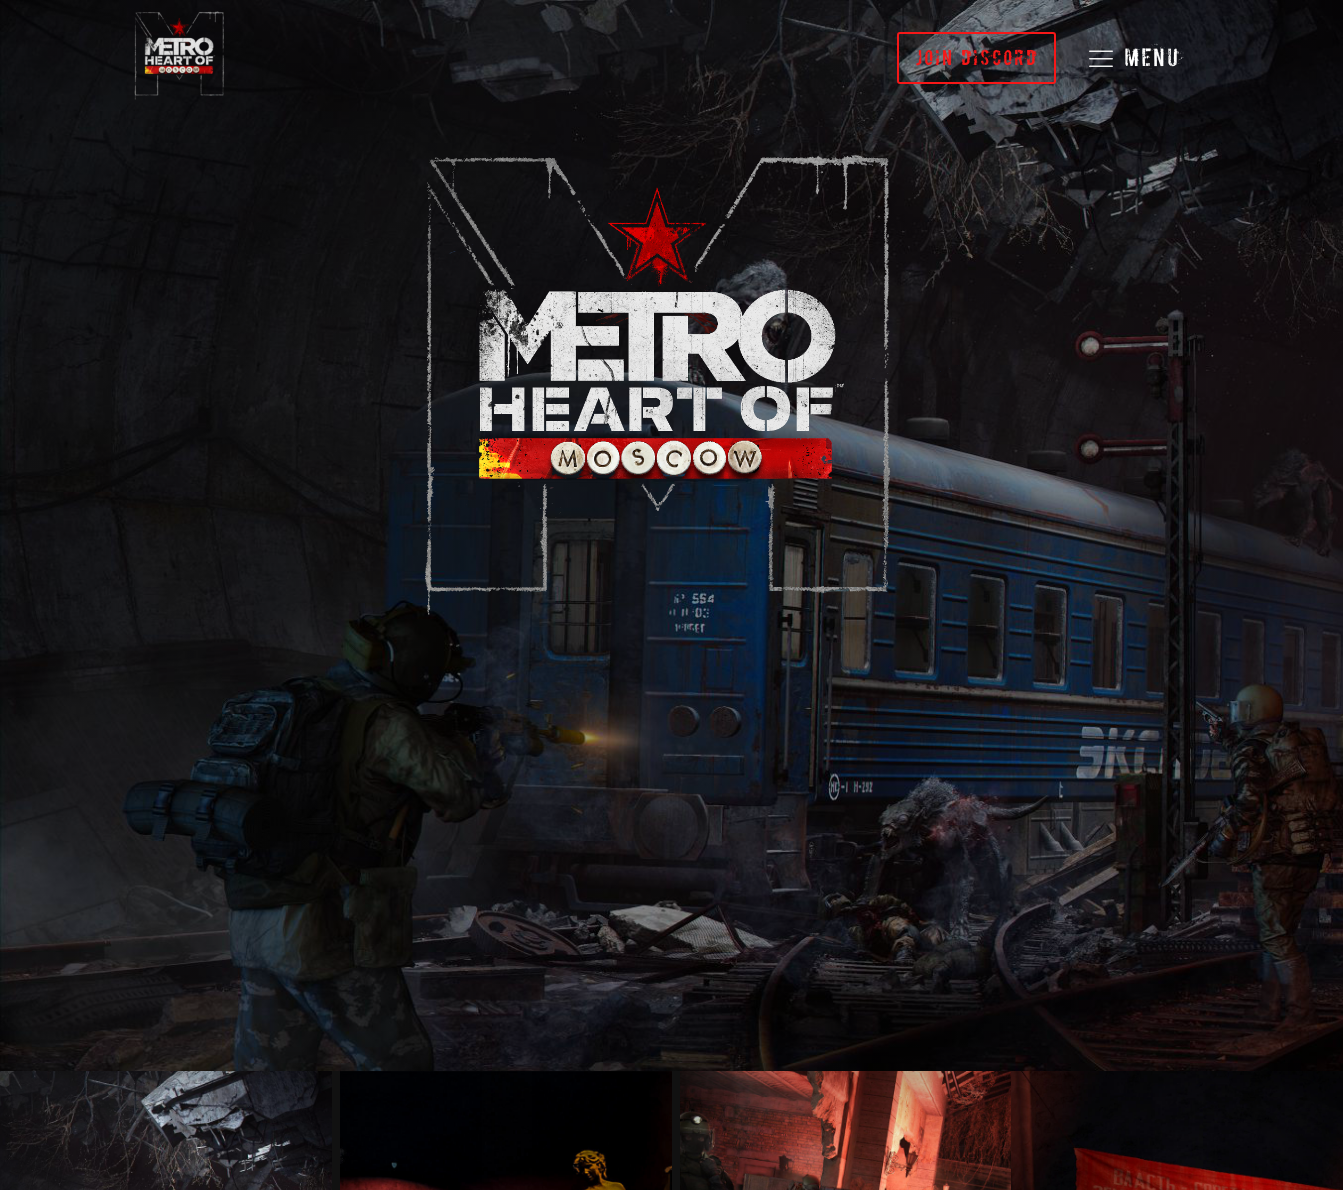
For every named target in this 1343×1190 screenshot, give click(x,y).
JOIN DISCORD (976, 58)
